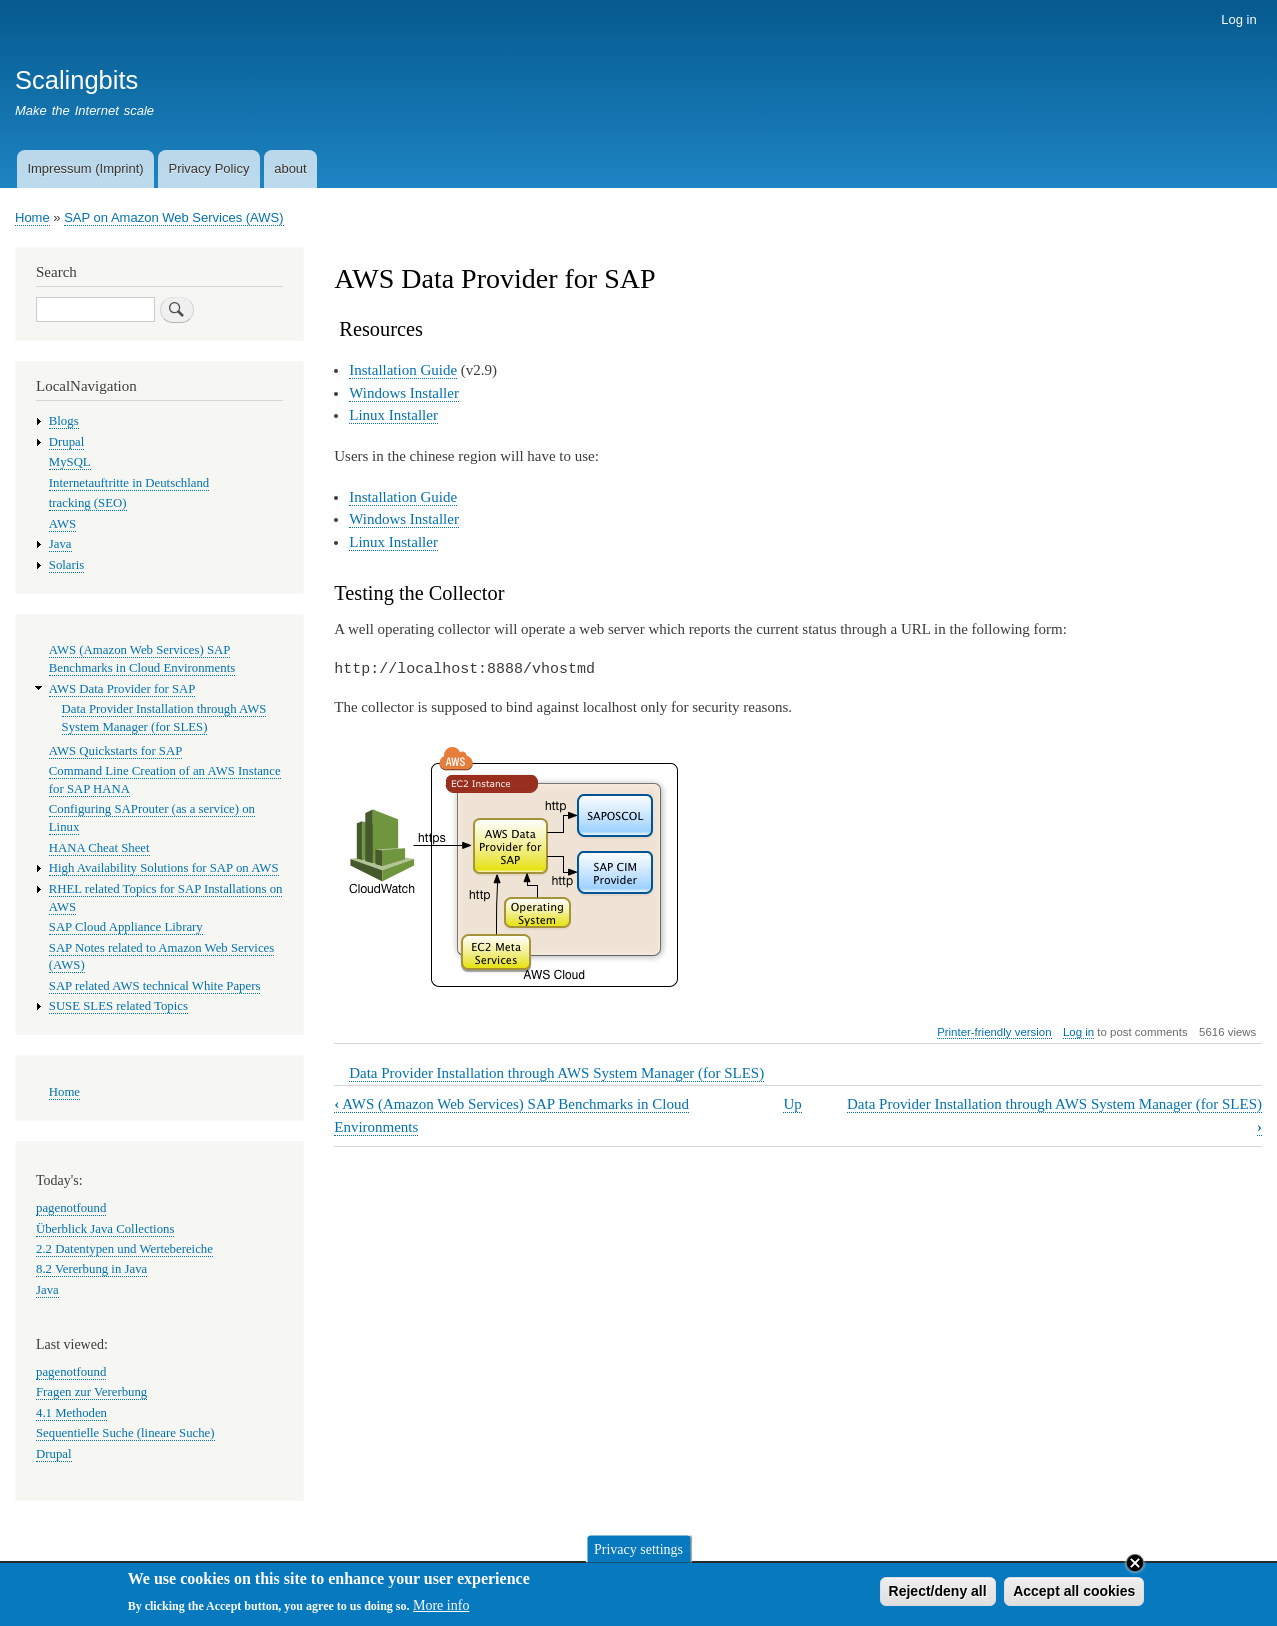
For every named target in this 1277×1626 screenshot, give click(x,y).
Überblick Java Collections (105, 1229)
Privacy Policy (208, 168)
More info (441, 1610)
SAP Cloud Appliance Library (126, 927)
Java (60, 544)
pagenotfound (71, 1208)
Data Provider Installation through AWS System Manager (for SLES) (556, 1073)
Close (1135, 1568)
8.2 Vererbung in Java (91, 1269)
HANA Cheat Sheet (99, 848)
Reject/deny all (938, 1596)
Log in (1238, 19)
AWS (62, 524)
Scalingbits (76, 80)
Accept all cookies (1074, 1596)
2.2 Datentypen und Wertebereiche (124, 1249)
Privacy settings (638, 1553)
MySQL (70, 462)
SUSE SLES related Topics (118, 1006)
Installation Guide (403, 370)
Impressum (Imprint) (85, 168)
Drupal (67, 442)
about (290, 168)
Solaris (67, 565)
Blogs (64, 421)
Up (792, 1104)
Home (32, 217)
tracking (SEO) (88, 503)
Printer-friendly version (994, 1032)
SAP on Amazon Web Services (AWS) (173, 217)
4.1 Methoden (71, 1413)
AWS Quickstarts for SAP (116, 751)
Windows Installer (404, 393)
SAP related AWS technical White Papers (155, 986)
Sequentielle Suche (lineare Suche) (125, 1433)
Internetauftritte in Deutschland (129, 483)
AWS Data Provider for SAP (122, 689)
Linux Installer (393, 415)
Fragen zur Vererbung (91, 1392)
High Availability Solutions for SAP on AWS (164, 868)
